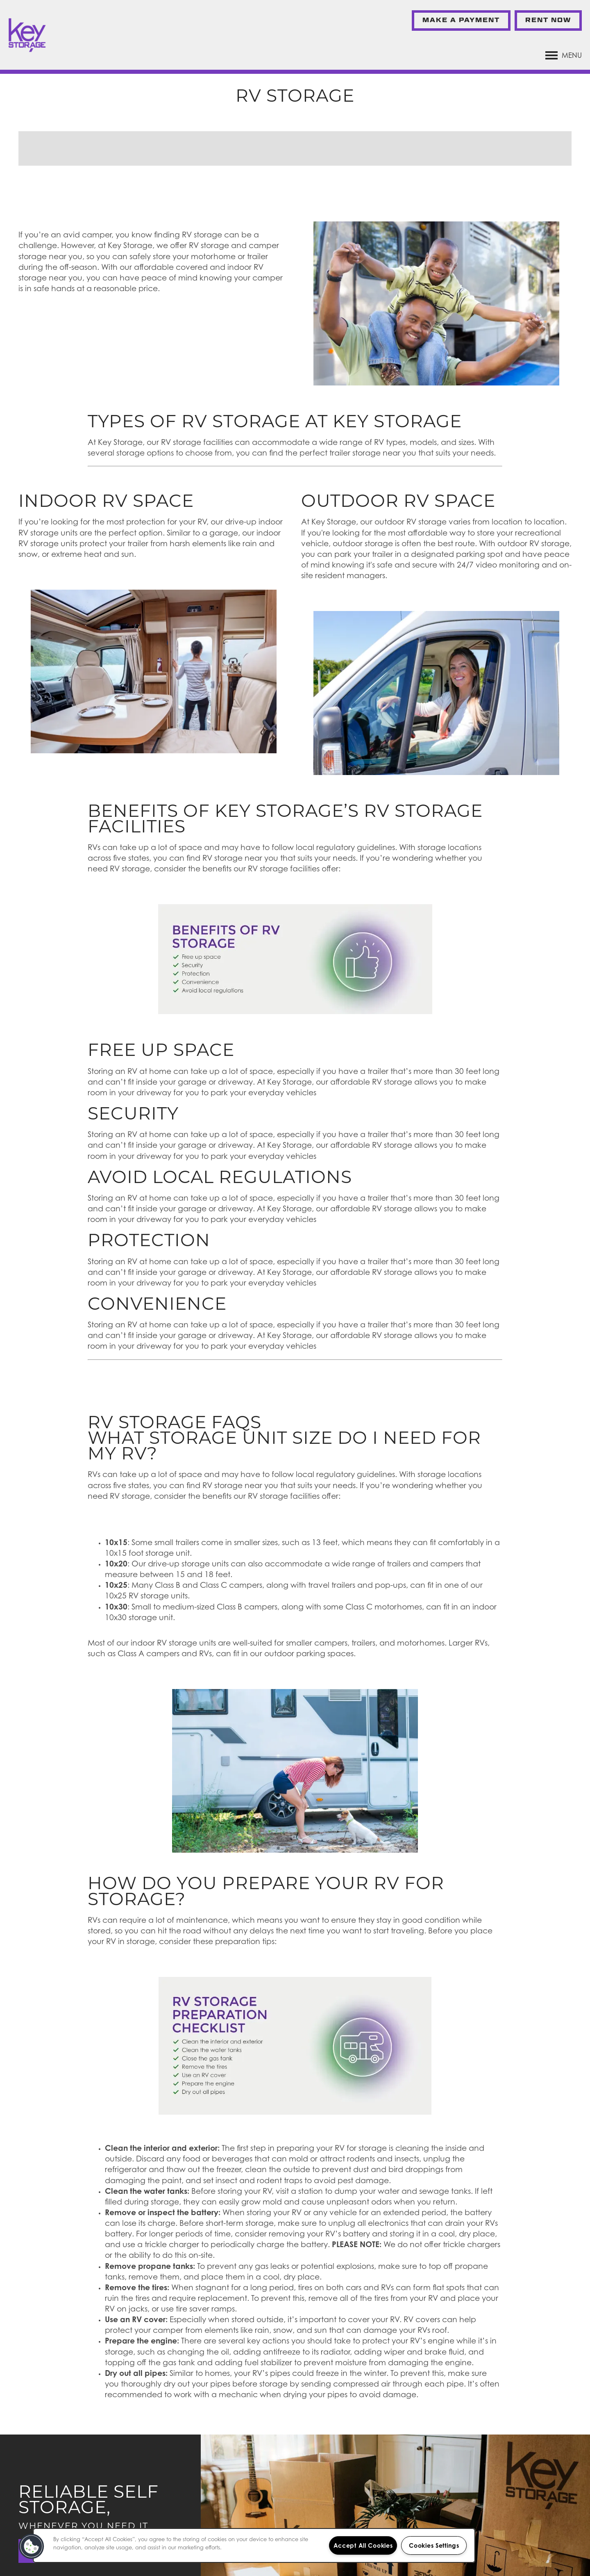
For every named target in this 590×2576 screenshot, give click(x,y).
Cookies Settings (434, 2545)
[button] (461, 20)
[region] (254, 2545)
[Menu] (563, 55)
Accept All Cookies (363, 2545)
